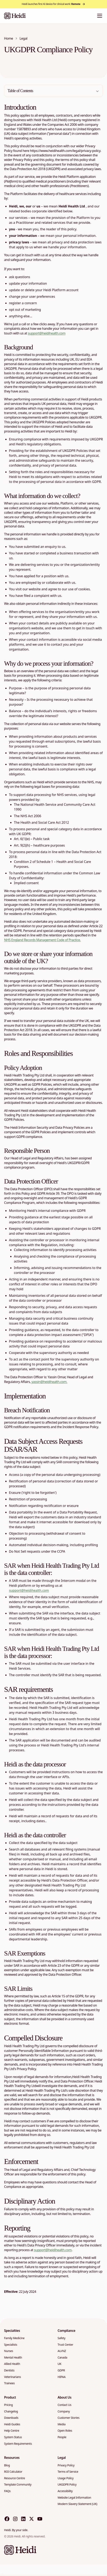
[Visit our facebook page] (7, 2518)
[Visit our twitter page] (31, 2518)
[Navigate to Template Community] (18, 2484)
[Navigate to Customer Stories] (69, 2418)
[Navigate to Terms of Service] (68, 2472)
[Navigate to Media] (62, 2424)
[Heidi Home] (15, 15)
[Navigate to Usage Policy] (66, 2478)
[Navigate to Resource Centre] (14, 2478)
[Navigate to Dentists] (9, 2370)
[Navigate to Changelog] (11, 2411)
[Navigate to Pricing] (8, 2405)
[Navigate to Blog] (7, 2465)
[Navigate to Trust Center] (65, 2345)
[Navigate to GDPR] (61, 2370)
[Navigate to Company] (64, 2411)
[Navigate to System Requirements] (18, 2444)
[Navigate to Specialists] (10, 2345)
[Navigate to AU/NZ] (62, 2351)
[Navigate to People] (62, 2437)
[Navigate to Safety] (61, 2338)
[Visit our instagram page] (15, 2518)
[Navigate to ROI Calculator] (13, 2472)
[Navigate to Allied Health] (12, 2364)
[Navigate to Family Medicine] (14, 2338)
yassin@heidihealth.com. (49, 1381)
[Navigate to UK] (59, 2364)
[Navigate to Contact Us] (64, 2405)
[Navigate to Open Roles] (65, 2431)
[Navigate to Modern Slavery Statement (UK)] (77, 2504)
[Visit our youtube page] (40, 2518)
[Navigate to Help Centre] (11, 2431)
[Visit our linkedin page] (23, 2518)
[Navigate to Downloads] (11, 2418)
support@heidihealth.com (46, 333)
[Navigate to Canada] (62, 2357)
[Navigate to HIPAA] (62, 2377)
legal (23, 38)
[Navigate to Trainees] (9, 2383)
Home (8, 38)
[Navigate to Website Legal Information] (74, 2498)
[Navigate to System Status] (13, 2437)
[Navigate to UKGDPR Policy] (67, 2484)
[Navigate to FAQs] (7, 2491)
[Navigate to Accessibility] (65, 2491)
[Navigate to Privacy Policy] (66, 2465)
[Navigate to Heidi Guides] (12, 2424)
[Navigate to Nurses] (8, 2351)
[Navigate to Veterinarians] (12, 2377)
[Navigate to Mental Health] (13, 2357)
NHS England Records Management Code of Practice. (42, 940)
